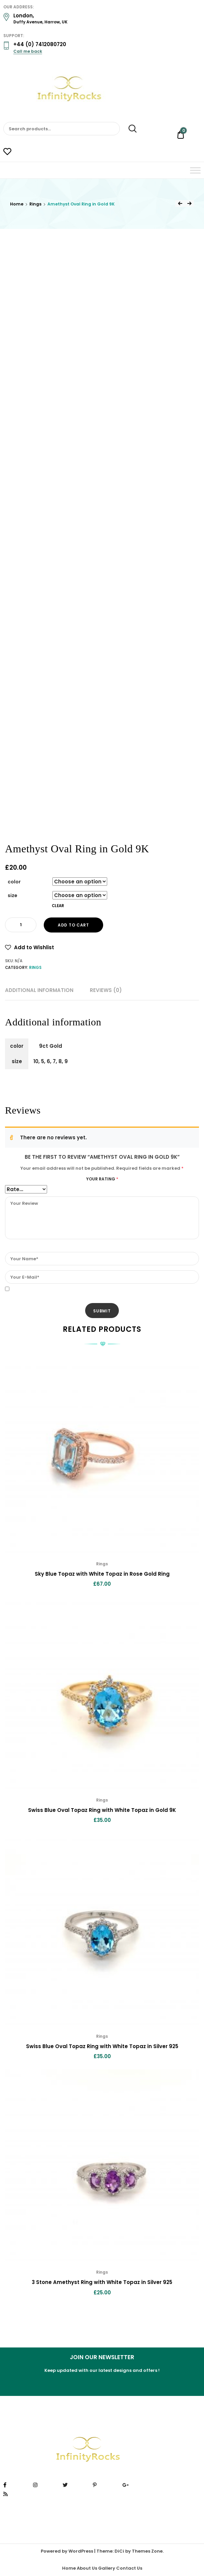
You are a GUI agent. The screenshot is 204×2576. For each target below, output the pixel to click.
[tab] (39, 990)
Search (128, 129)
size (12, 895)
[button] (29, 947)
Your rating (102, 1179)
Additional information (39, 990)
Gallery (106, 2568)
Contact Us (129, 2568)
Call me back (27, 51)
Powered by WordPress (67, 2551)
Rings (35, 204)
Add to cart (73, 925)
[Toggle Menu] (195, 170)
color (14, 881)
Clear (58, 905)
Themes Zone (147, 2551)
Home (16, 204)
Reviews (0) (106, 990)
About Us (87, 2568)
